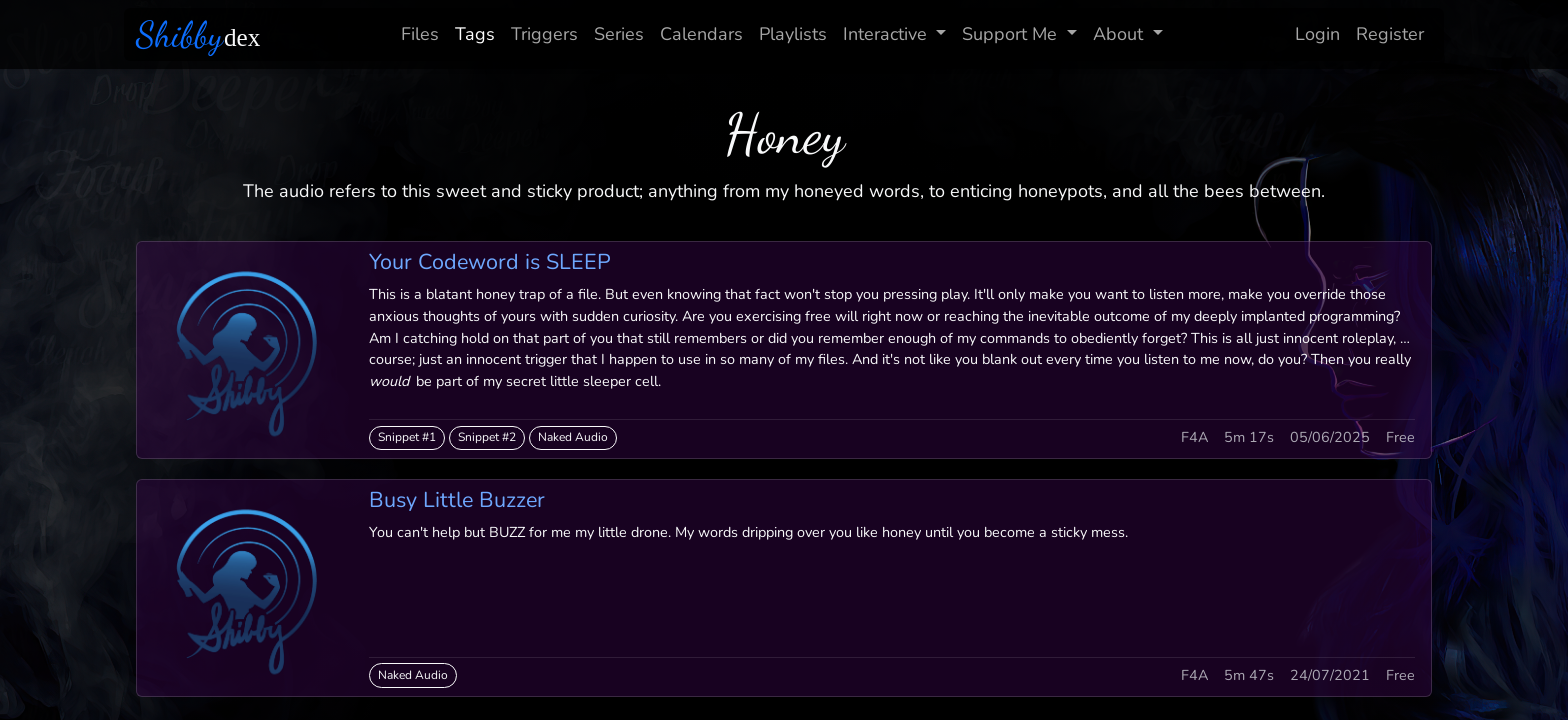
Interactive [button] (887, 34)
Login (1317, 34)
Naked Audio (573, 437)
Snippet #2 (487, 437)
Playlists (793, 34)
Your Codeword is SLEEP (490, 262)
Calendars (701, 34)
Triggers (544, 34)
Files (420, 34)
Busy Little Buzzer (457, 500)
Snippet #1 (407, 437)
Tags (475, 34)
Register (1390, 34)
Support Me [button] (1012, 34)
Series (619, 34)
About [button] (1120, 34)
